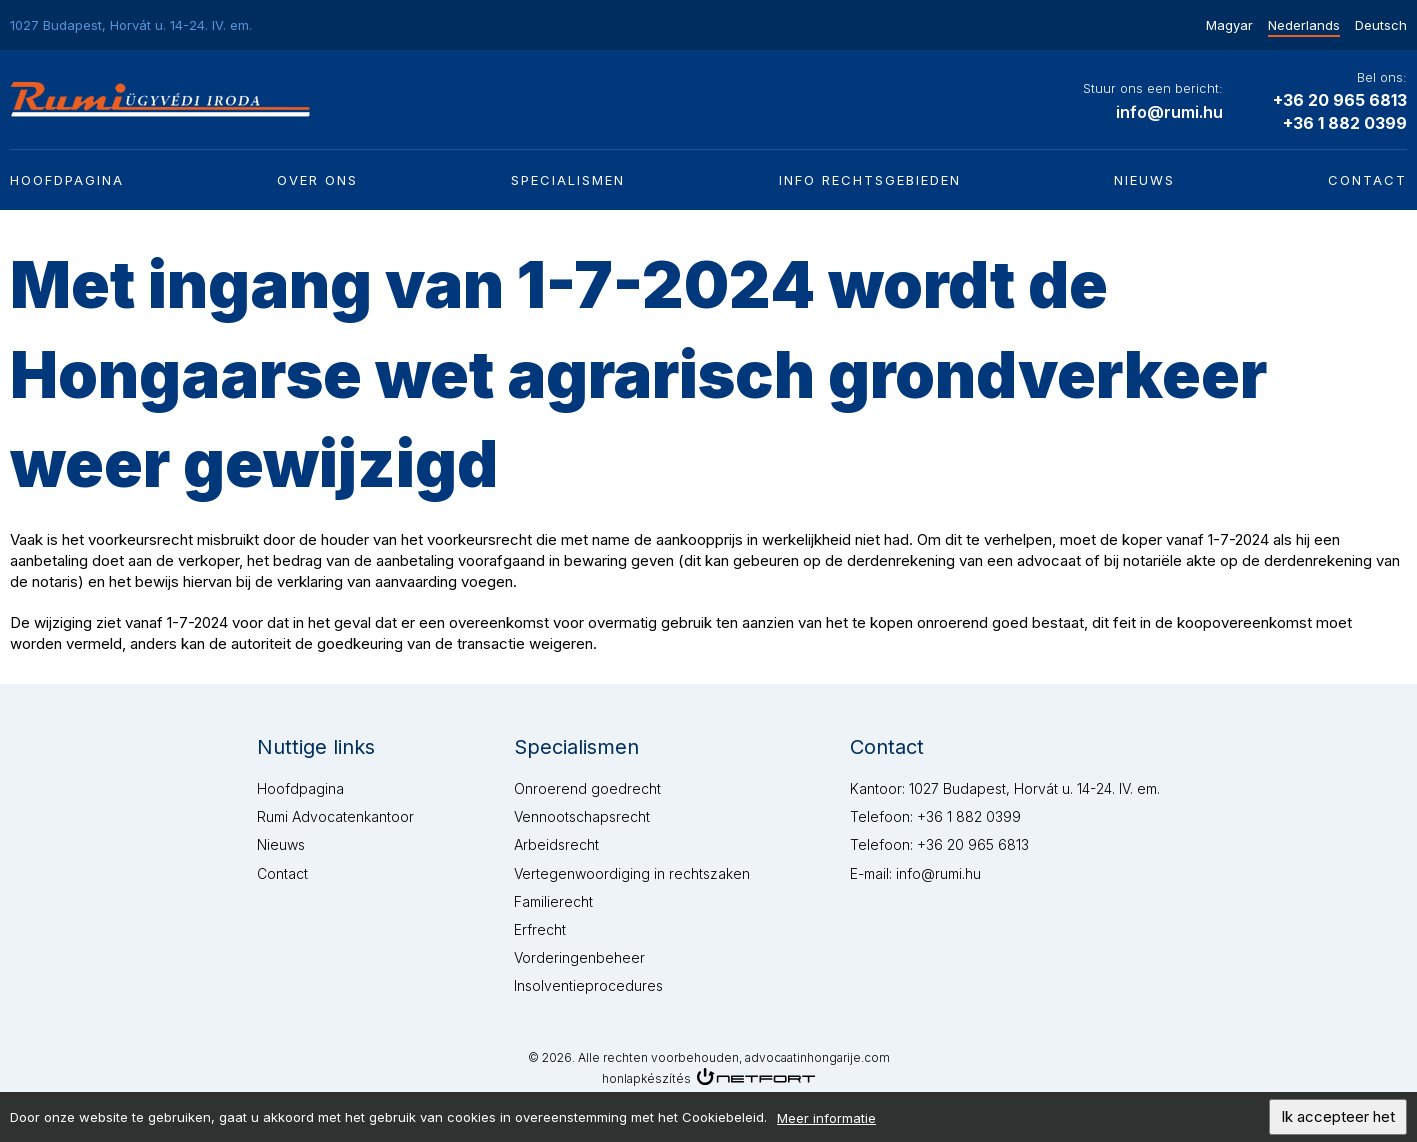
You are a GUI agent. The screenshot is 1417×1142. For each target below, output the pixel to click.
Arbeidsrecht (556, 844)
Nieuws (1144, 180)
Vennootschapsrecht (582, 816)
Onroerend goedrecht (587, 788)
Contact (1367, 180)
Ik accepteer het (1338, 1120)
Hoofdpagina (67, 180)
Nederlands (1304, 25)
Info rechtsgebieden (870, 180)
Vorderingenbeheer (579, 957)
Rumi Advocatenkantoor (335, 816)
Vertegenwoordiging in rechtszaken (632, 873)
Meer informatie (826, 1122)
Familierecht (553, 901)
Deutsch (1381, 25)
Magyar (1229, 25)
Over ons (317, 180)
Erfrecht (540, 929)
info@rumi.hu (1169, 112)
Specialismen (568, 180)
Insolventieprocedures (588, 985)
